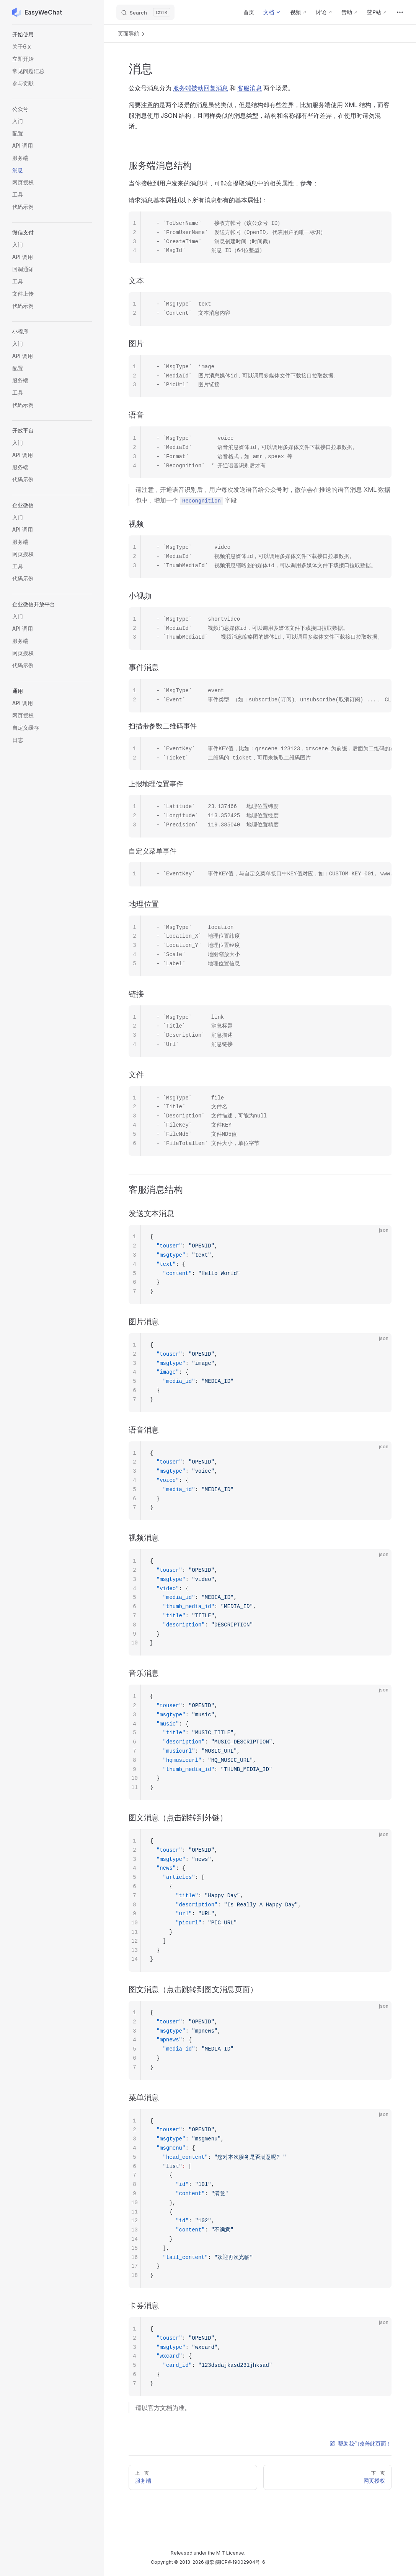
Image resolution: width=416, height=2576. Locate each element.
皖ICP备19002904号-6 (240, 2562)
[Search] (145, 12)
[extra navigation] (400, 12)
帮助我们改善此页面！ (361, 2443)
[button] (52, 34)
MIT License (230, 2553)
